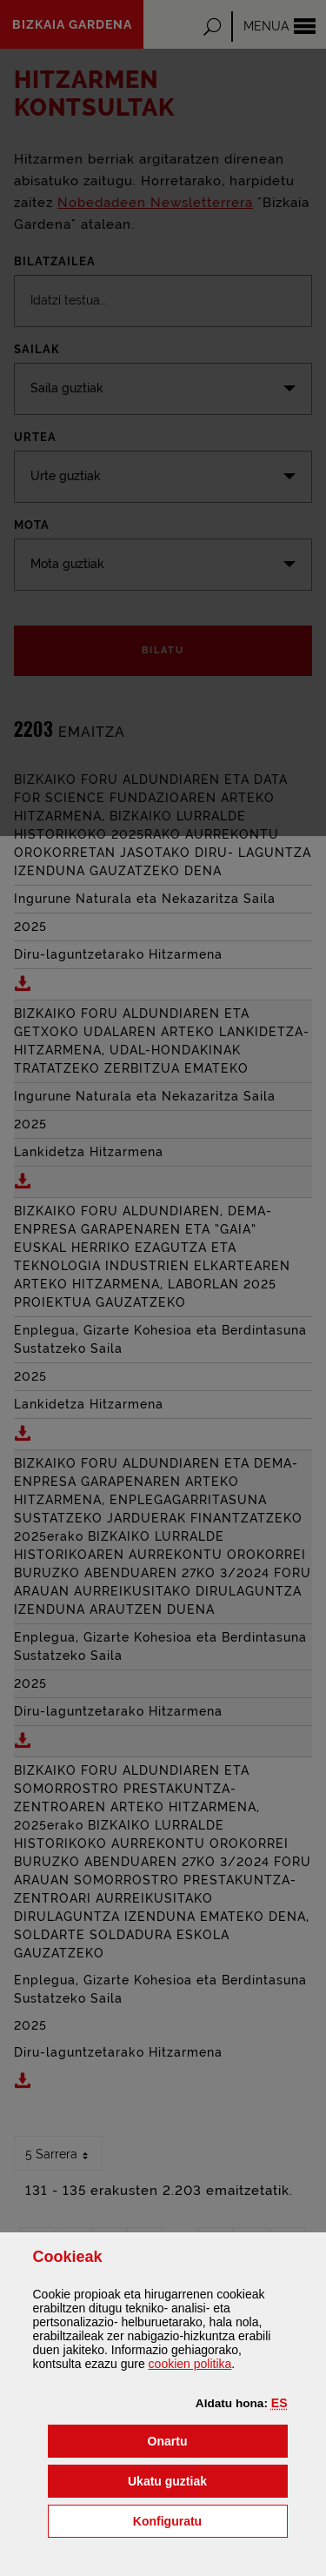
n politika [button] (190, 2364)
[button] (279, 2403)
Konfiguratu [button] (210, 2520)
